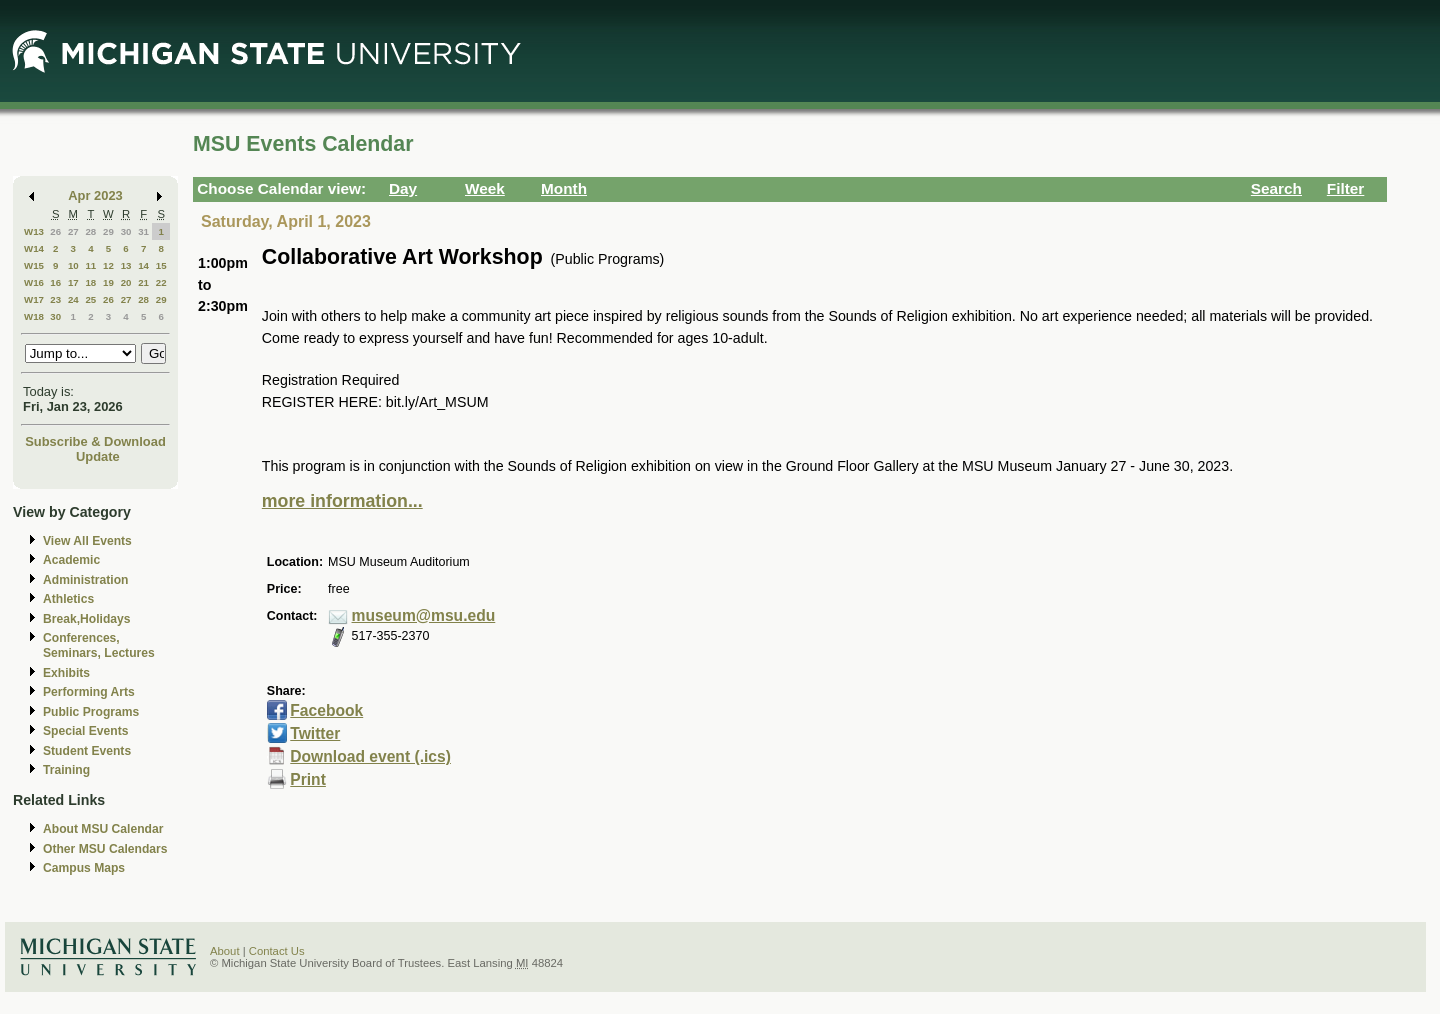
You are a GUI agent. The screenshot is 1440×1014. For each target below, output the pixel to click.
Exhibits (66, 673)
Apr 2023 (95, 195)
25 (90, 299)
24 (73, 299)
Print (308, 779)
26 (55, 231)
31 (143, 231)
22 (161, 282)
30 (126, 231)
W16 (34, 282)
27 (73, 231)
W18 (34, 316)
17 (73, 282)
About (225, 951)
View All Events (87, 541)
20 (126, 282)
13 (126, 265)
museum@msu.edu (424, 615)
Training (66, 770)
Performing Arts (89, 692)
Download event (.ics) (370, 756)
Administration (85, 580)
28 (90, 231)
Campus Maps (84, 868)
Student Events (87, 751)
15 (161, 265)
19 (108, 282)
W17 (34, 299)
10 (73, 265)
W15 (34, 265)
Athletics (68, 599)
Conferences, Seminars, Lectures (99, 645)
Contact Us (277, 951)
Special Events (85, 731)
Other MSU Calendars (105, 849)
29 (108, 231)
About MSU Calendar (103, 829)
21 (143, 282)
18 (90, 282)
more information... (342, 501)
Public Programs (91, 712)
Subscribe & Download (95, 441)
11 (90, 265)
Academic (71, 560)
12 (108, 265)
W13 (34, 231)
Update (98, 456)
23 (55, 299)
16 (55, 282)
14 (143, 265)
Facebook (326, 710)
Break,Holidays (87, 619)
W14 (34, 248)
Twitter (315, 733)
